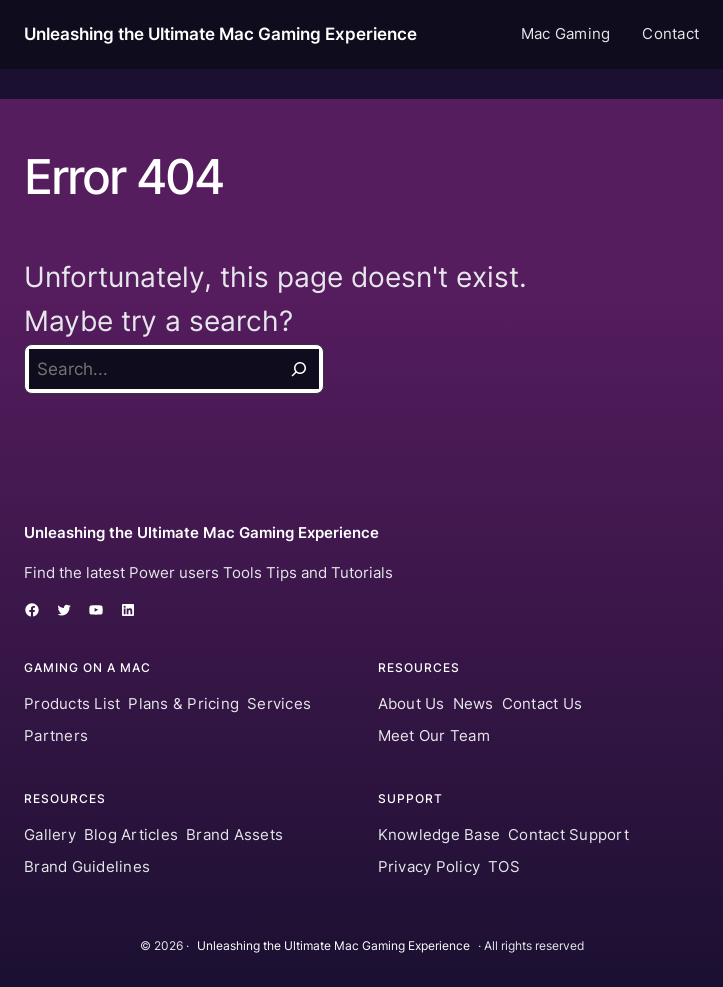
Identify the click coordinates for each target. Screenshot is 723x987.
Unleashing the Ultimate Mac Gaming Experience (220, 34)
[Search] (299, 369)
